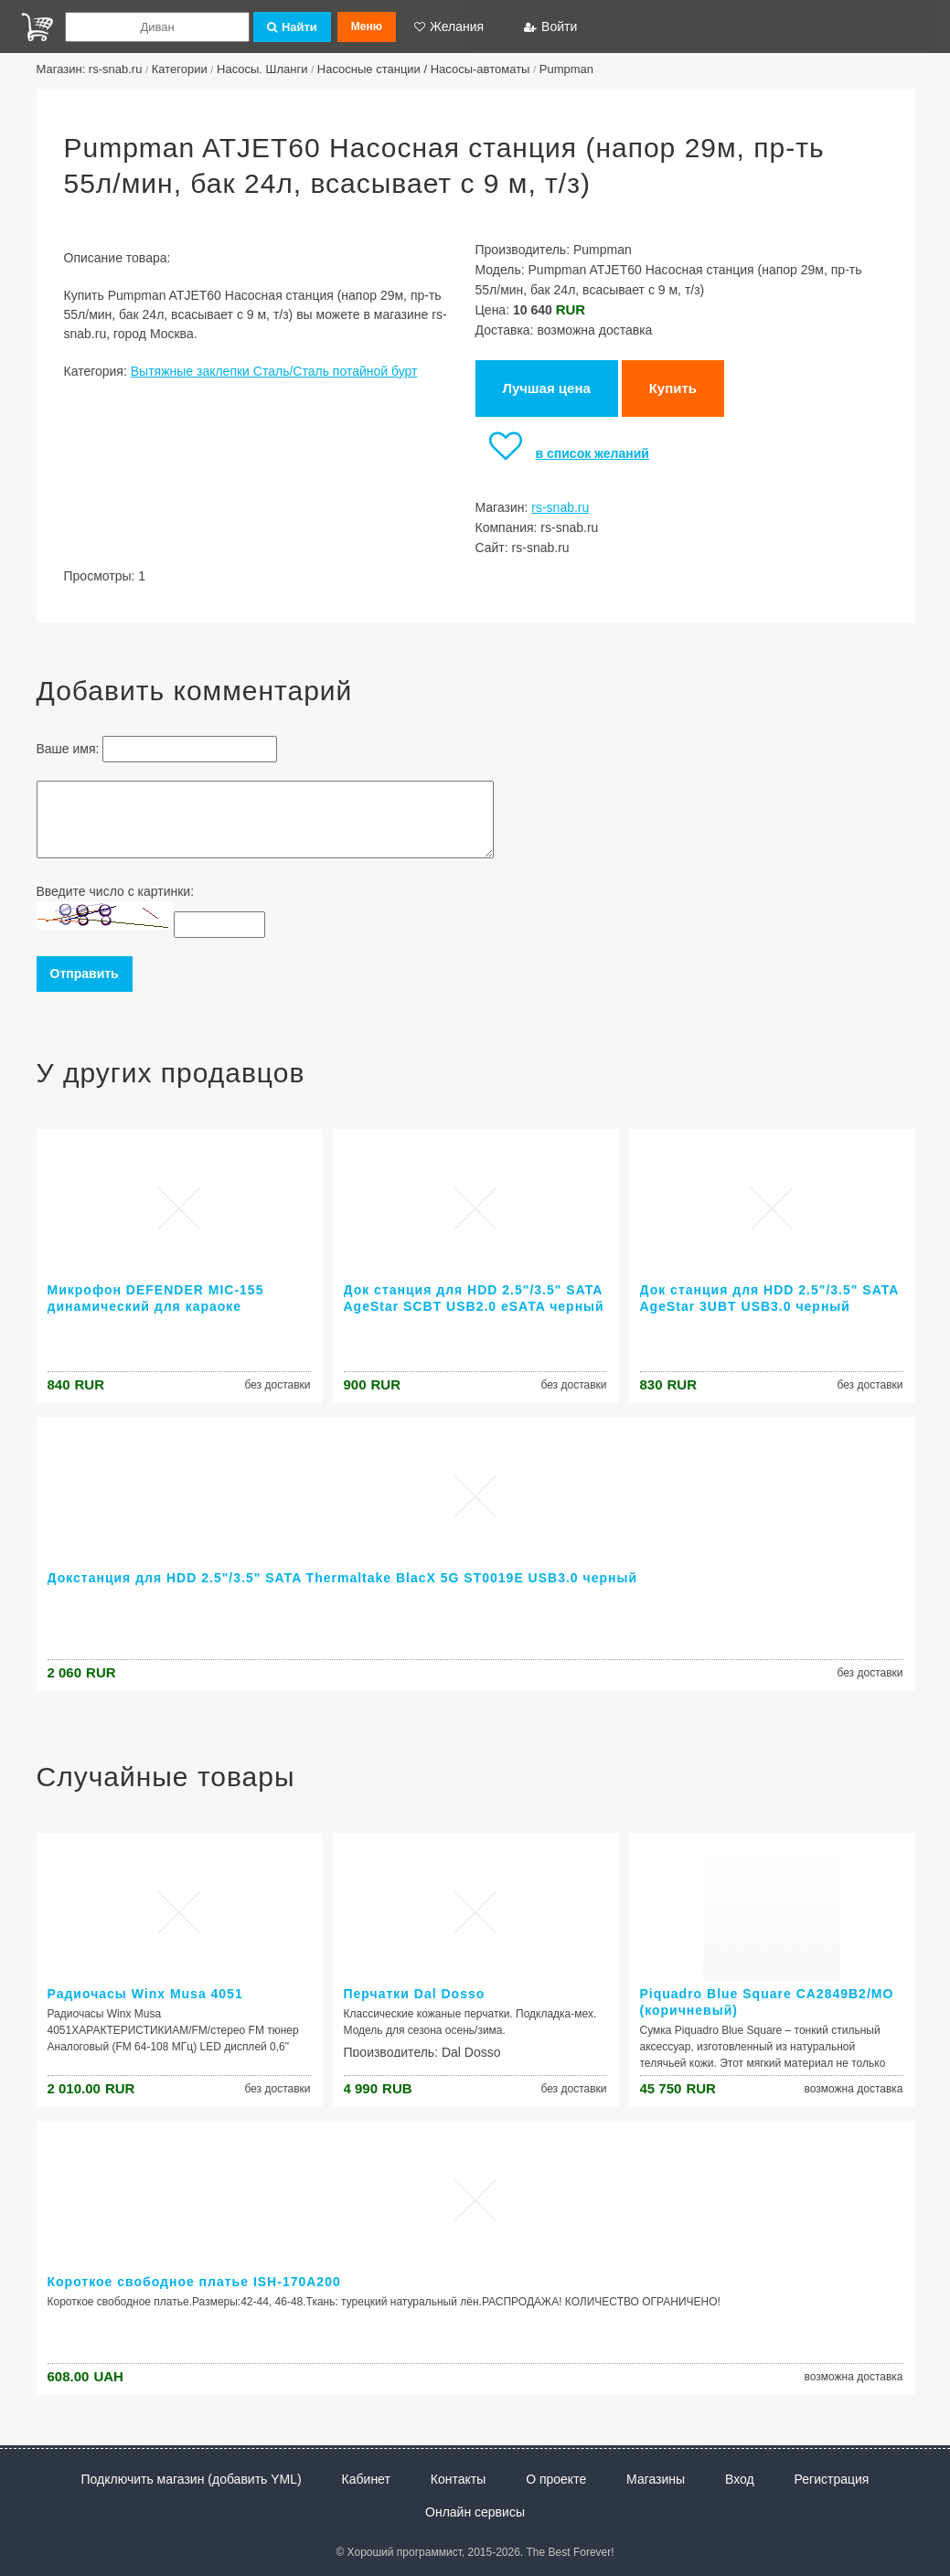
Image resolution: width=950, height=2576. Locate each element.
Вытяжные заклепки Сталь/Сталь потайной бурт (274, 371)
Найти (292, 27)
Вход (739, 2479)
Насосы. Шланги (262, 69)
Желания (449, 26)
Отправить (84, 973)
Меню (366, 26)
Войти (550, 26)
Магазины (655, 2479)
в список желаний (562, 453)
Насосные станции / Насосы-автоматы (423, 69)
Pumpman (566, 69)
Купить (673, 388)
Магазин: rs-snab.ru (90, 69)
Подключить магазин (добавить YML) (191, 2479)
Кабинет (366, 2479)
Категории (180, 69)
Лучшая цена (547, 388)
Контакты (458, 2479)
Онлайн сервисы (475, 2512)
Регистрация (832, 2479)
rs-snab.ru (560, 507)
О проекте (556, 2479)
